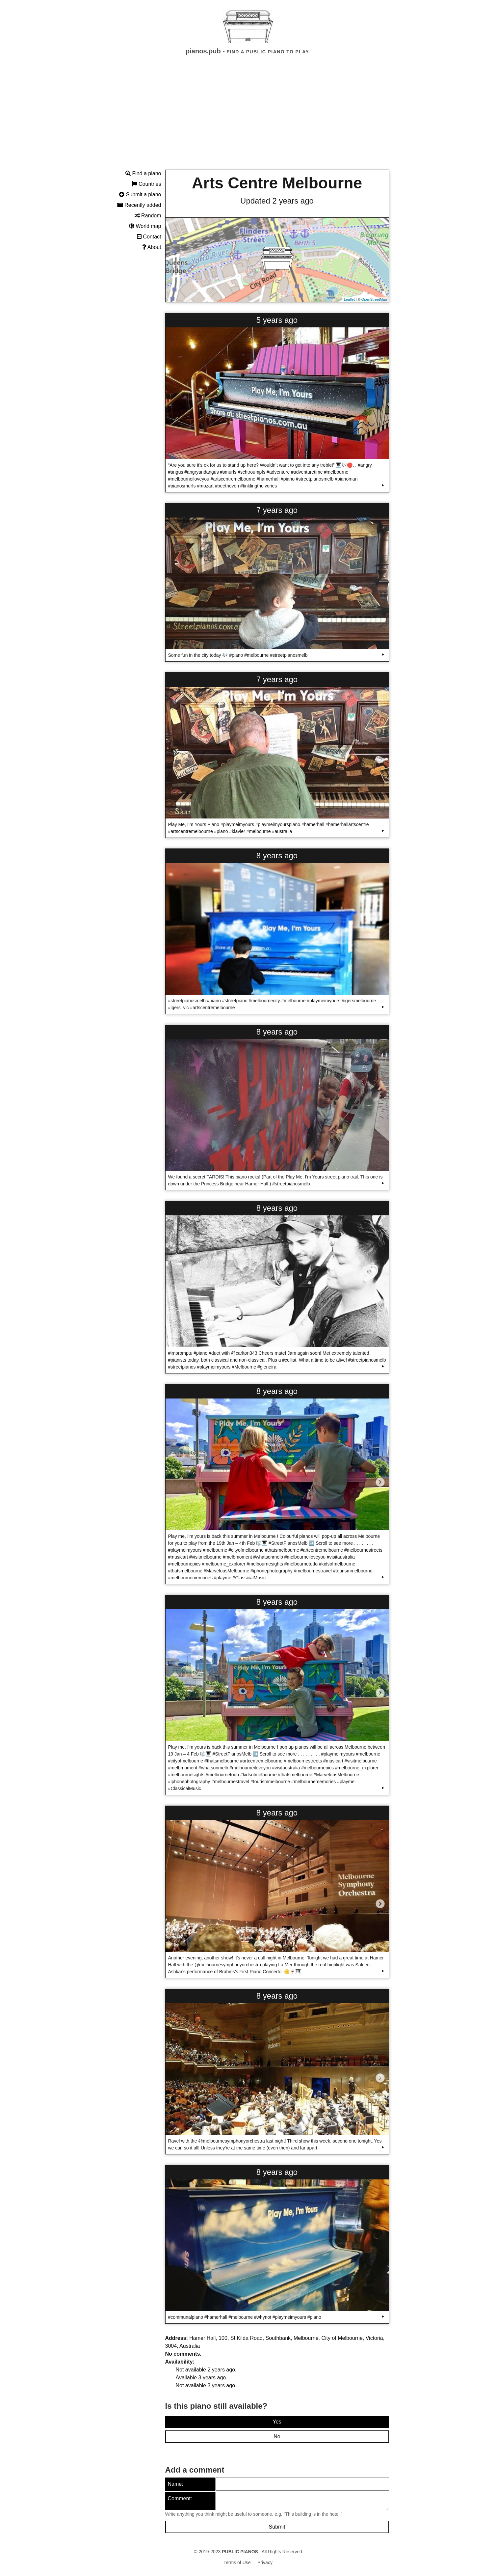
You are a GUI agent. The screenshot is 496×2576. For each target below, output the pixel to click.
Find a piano (143, 173)
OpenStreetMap (374, 299)
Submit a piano (140, 194)
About (151, 247)
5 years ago (277, 320)
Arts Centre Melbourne (277, 183)
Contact (149, 236)
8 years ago (277, 855)
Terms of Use (236, 2562)
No (277, 2436)
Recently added (139, 205)
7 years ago (277, 510)
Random (148, 215)
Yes (277, 2421)
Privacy (265, 2562)
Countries (146, 184)
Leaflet (349, 299)
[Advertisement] (248, 118)
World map (145, 226)
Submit (277, 2527)
